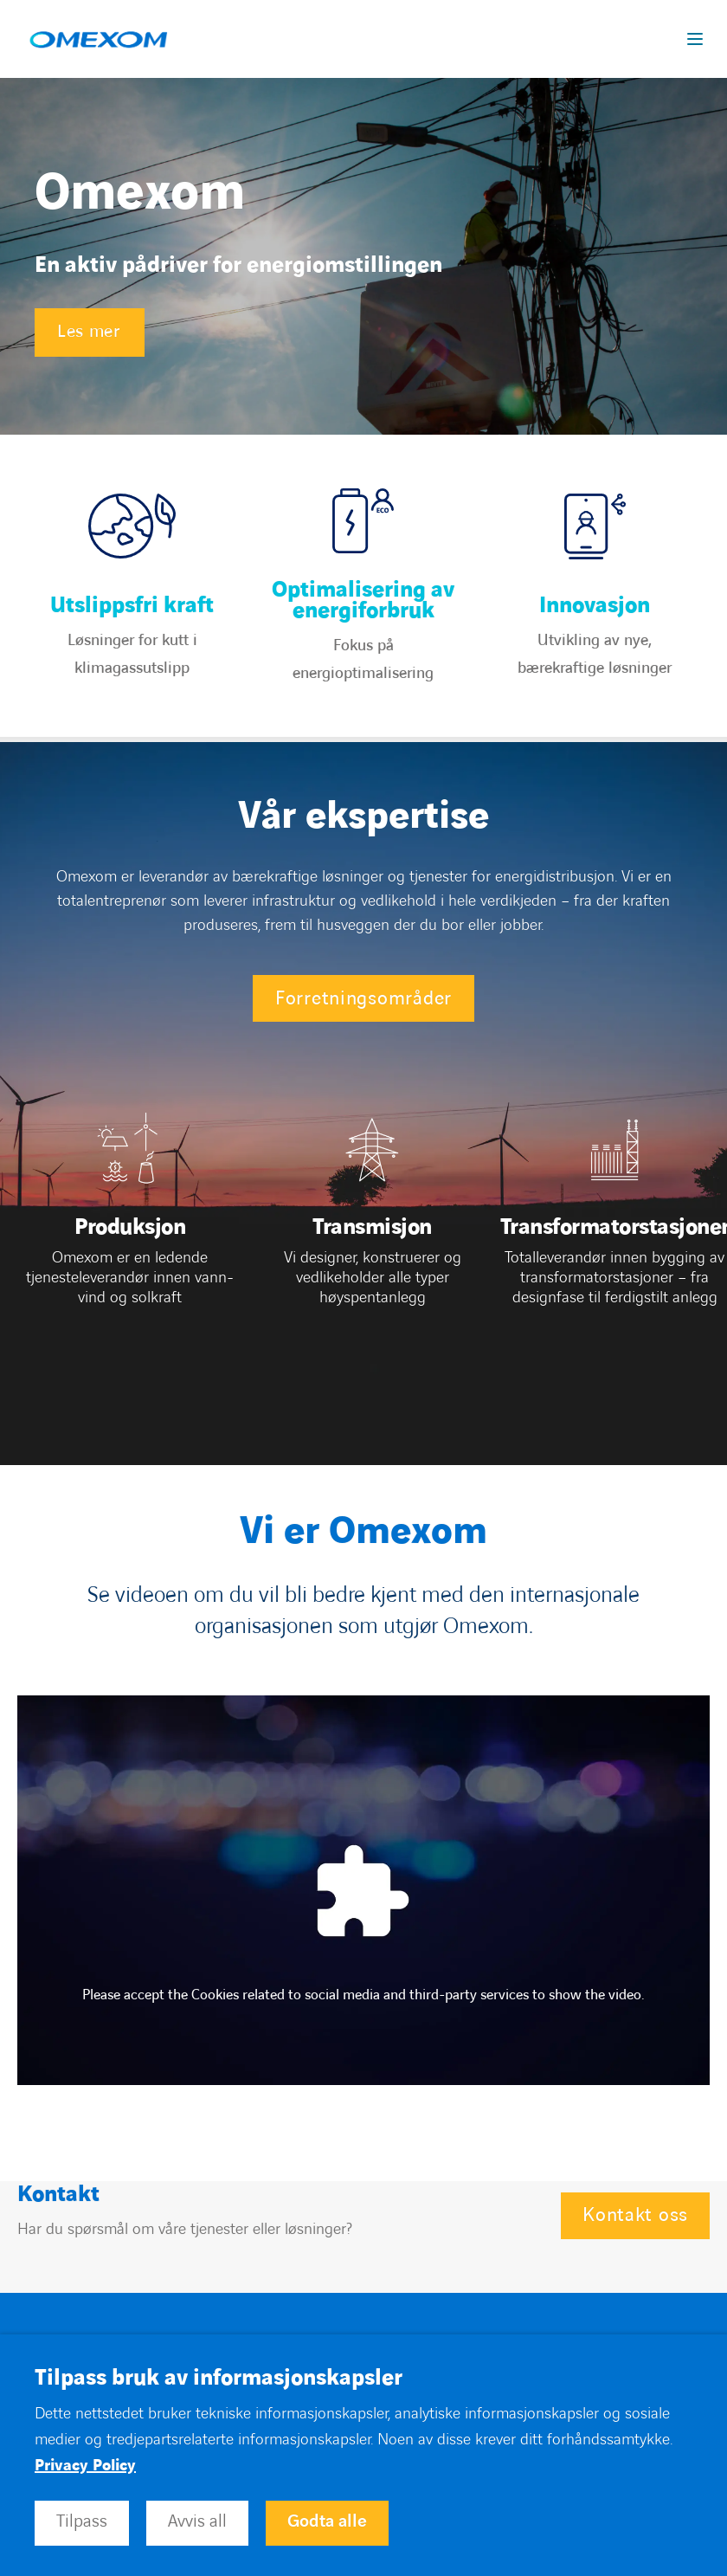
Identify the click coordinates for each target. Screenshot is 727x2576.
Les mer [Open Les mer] (88, 332)
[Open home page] (97, 39)
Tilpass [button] (81, 2521)
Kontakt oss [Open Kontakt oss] (635, 2215)
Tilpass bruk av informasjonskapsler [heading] (218, 2378)
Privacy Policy (85, 2465)
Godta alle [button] (327, 2521)
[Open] (129, 1231)
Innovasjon (594, 606)
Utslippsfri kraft (132, 606)
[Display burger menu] (698, 39)
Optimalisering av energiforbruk (363, 601)
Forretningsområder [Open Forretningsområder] (363, 998)
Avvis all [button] (197, 2521)
